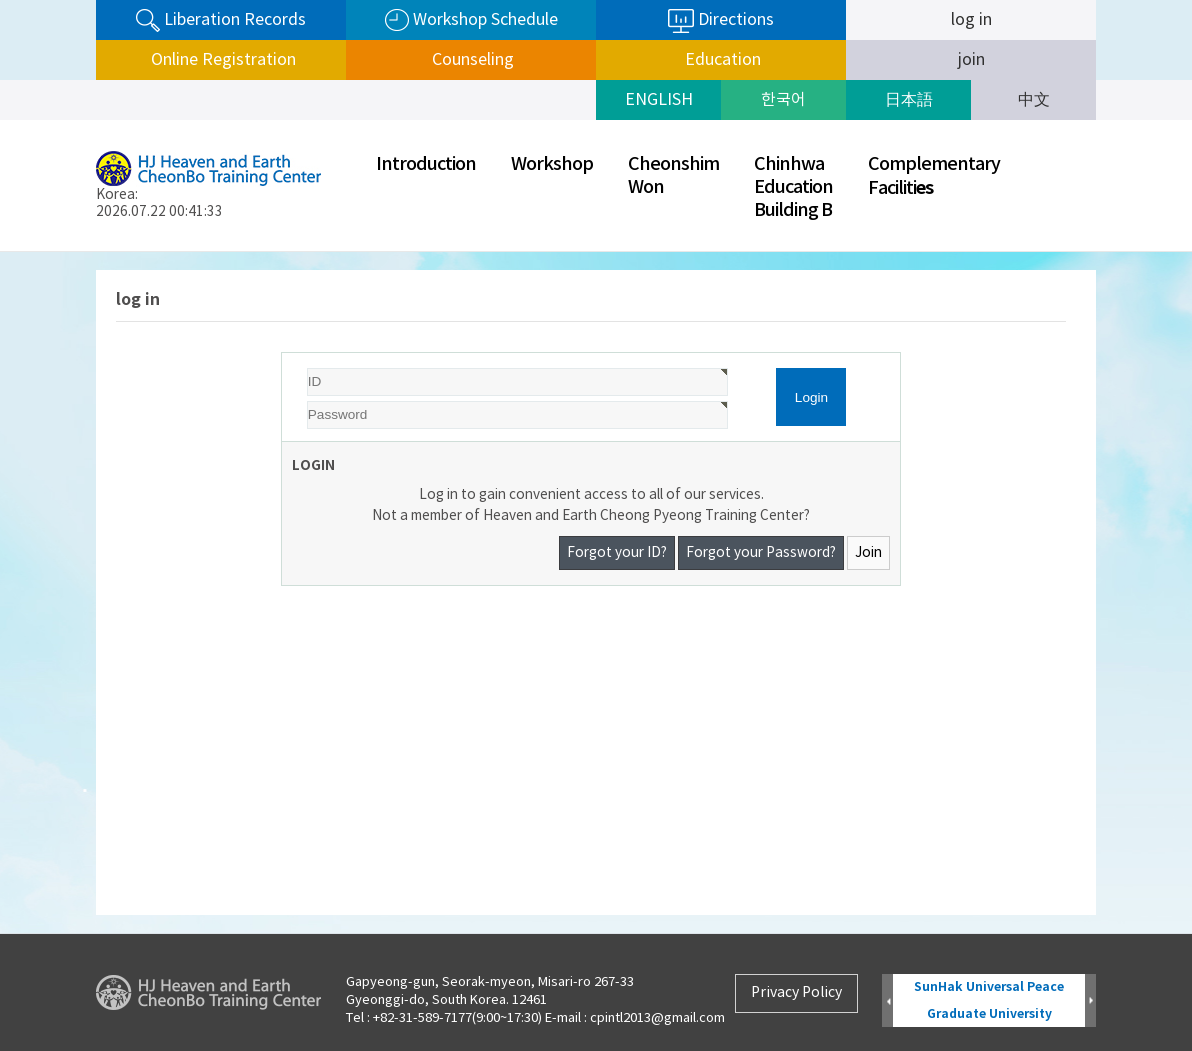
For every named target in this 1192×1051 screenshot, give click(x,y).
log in (971, 20)
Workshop (552, 164)
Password (282, 353)
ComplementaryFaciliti (934, 176)
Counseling (471, 60)
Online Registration (221, 60)
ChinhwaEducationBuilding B (793, 187)
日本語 (909, 100)
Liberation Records (221, 20)
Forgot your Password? (761, 553)
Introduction (426, 164)
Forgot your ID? (617, 553)
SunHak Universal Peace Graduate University (989, 1000)
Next (1090, 1001)
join (971, 60)
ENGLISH (659, 100)
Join (868, 553)
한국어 (783, 100)
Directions (721, 21)
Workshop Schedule (471, 20)
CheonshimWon (673, 176)
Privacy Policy (796, 993)
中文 (1034, 100)
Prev (887, 1001)
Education (721, 60)
